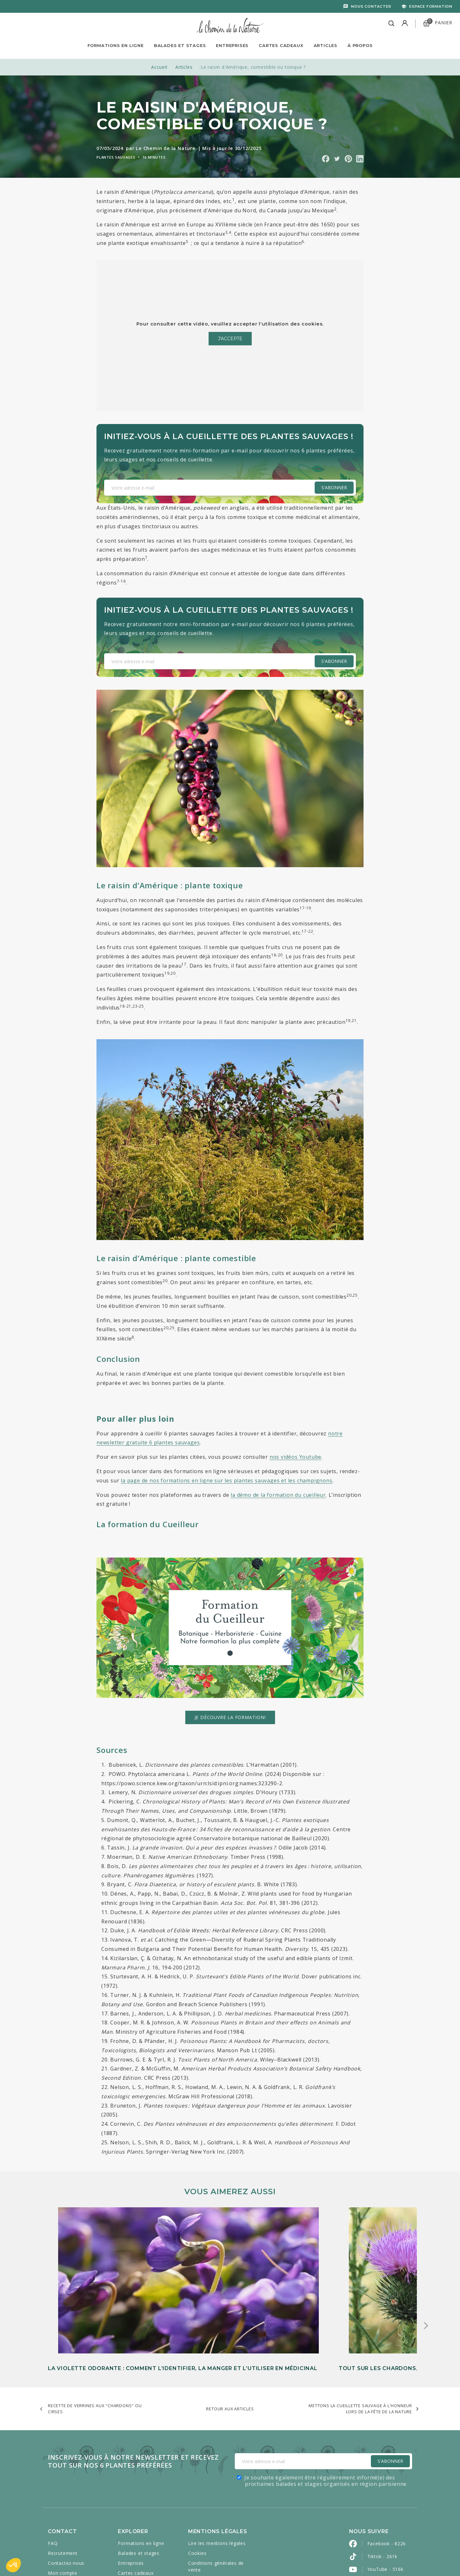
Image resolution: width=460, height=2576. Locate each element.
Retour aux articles (230, 2331)
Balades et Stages (180, 45)
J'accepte (230, 339)
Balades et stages (138, 2475)
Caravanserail (197, 2557)
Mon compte (62, 2495)
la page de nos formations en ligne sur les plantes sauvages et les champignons (226, 1480)
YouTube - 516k (385, 2491)
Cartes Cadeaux (281, 45)
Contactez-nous (66, 2485)
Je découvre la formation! (230, 1717)
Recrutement (63, 2475)
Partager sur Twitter (337, 158)
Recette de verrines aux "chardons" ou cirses (95, 2331)
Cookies (197, 2475)
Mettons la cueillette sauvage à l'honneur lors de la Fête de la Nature (360, 2331)
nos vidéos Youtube (295, 1456)
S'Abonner (390, 2383)
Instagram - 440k (387, 2504)
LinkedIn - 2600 (385, 2530)
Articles (325, 45)
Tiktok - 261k (382, 2479)
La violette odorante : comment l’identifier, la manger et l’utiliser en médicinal (102, 2283)
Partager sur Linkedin (360, 158)
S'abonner (334, 487)
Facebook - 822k (386, 2466)
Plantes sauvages (115, 157)
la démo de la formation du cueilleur (278, 1494)
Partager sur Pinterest (348, 158)
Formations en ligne (116, 45)
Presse (56, 2505)
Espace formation (430, 6)
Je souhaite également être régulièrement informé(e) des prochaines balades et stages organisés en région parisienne (325, 2403)
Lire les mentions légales (217, 2465)
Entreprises (232, 45)
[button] (13, 2565)
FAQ (52, 2465)
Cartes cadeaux (135, 2495)
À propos (360, 45)
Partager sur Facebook (325, 158)
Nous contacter (371, 6)
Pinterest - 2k (382, 2517)
